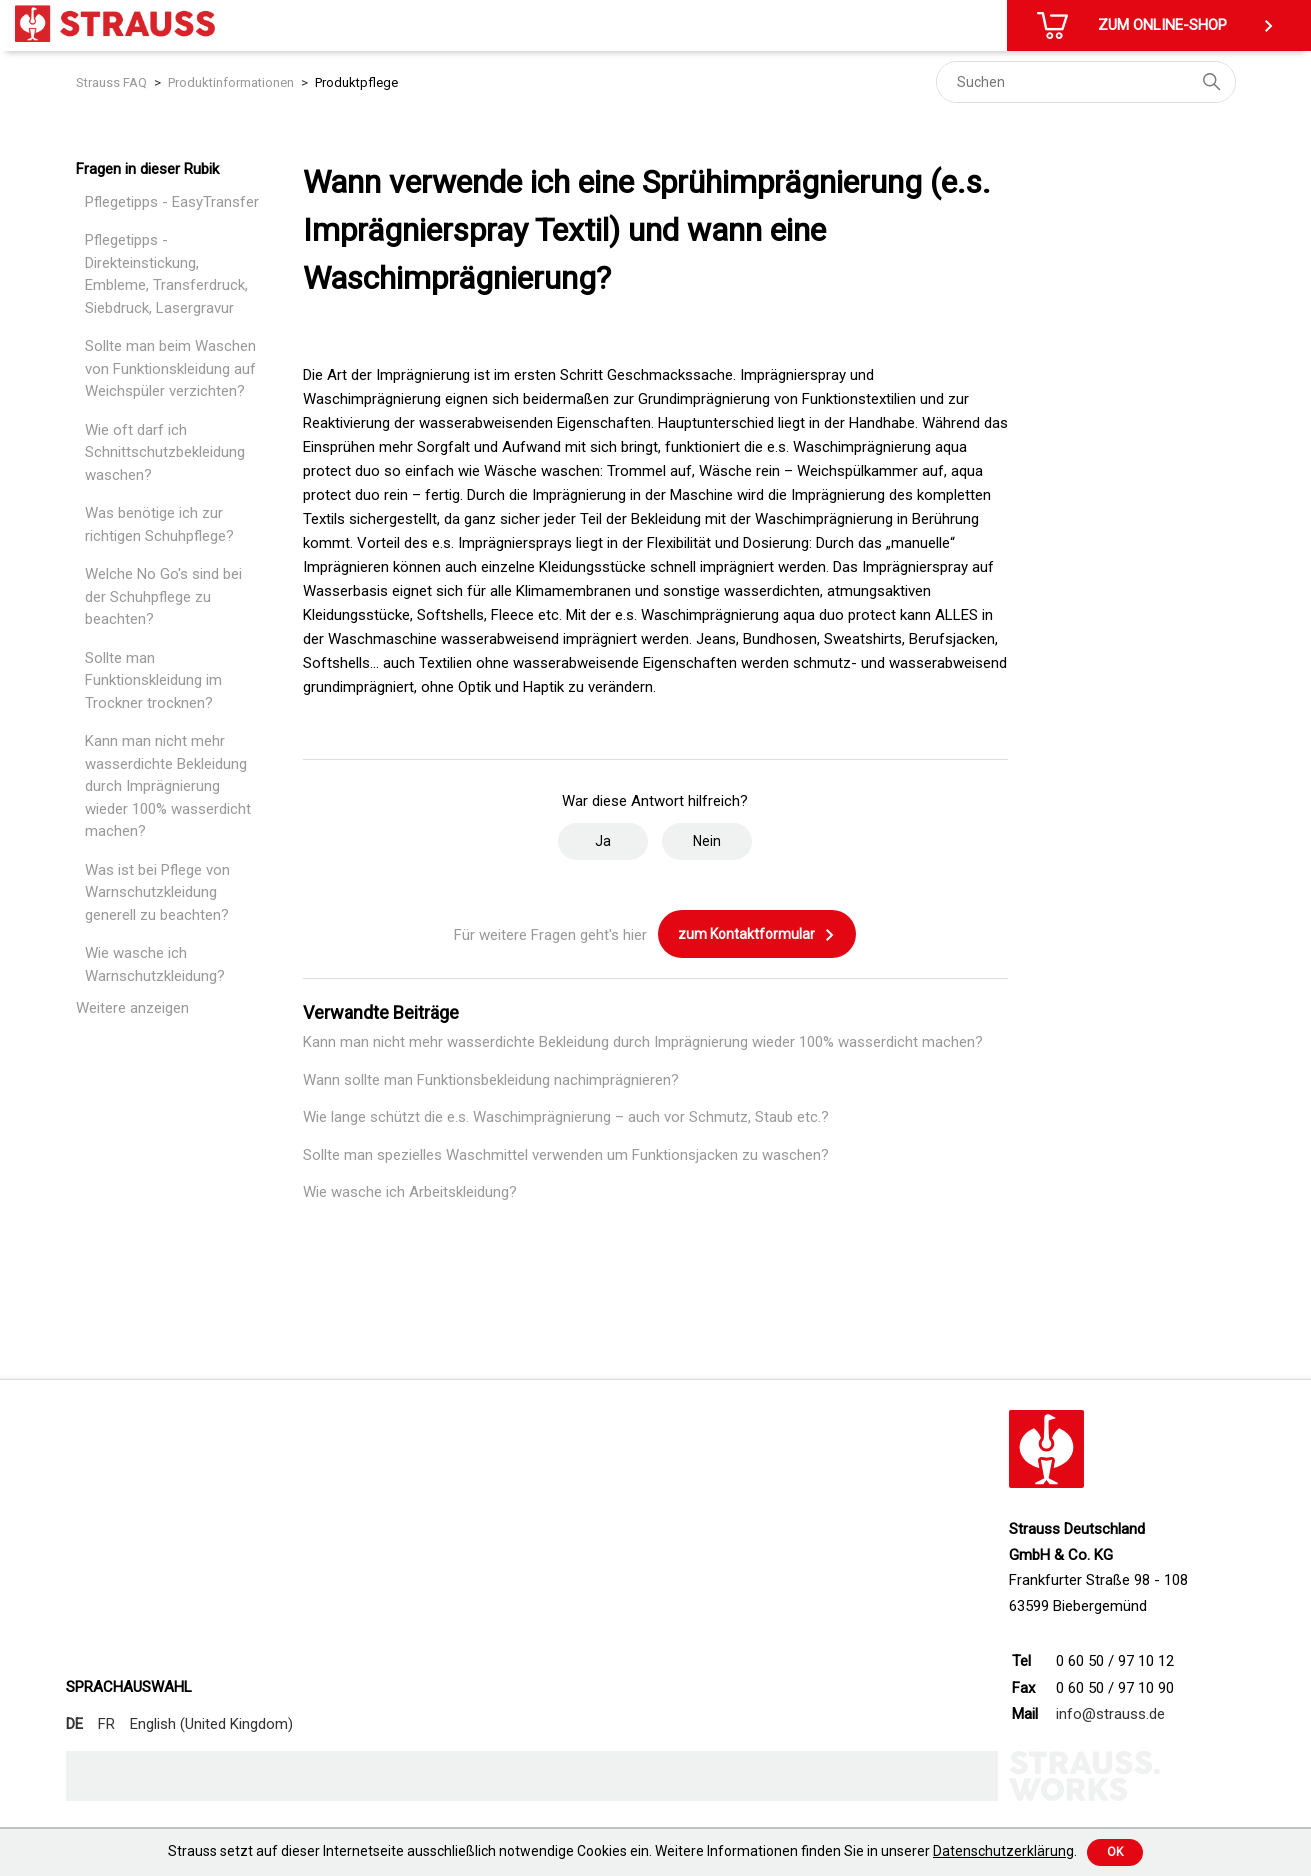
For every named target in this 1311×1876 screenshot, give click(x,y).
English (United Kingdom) (211, 1724)
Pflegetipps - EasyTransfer (172, 202)
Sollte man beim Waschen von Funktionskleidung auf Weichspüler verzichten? (170, 368)
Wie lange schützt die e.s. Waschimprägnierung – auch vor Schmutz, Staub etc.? (566, 1117)
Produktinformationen (231, 82)
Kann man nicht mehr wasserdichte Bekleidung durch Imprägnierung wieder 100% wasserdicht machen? (168, 786)
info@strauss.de (1110, 1714)
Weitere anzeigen (132, 1008)
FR (106, 1724)
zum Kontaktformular (757, 935)
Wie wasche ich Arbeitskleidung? (410, 1192)
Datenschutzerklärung (1003, 1851)
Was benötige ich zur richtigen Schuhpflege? (159, 524)
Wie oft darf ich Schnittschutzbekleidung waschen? (165, 452)
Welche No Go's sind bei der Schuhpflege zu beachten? (163, 596)
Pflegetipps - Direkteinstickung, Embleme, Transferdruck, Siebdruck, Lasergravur (166, 274)
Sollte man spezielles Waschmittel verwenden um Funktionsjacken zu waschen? (566, 1155)
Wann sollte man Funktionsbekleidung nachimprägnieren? (491, 1080)
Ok (1115, 1852)
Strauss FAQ (111, 82)
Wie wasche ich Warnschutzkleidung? (155, 964)
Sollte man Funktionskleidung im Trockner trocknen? (153, 680)
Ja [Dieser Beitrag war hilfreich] (603, 841)
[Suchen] (1086, 82)
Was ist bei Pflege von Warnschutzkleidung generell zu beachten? (157, 892)
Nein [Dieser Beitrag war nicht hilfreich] (707, 841)
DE (74, 1724)
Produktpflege (356, 82)
